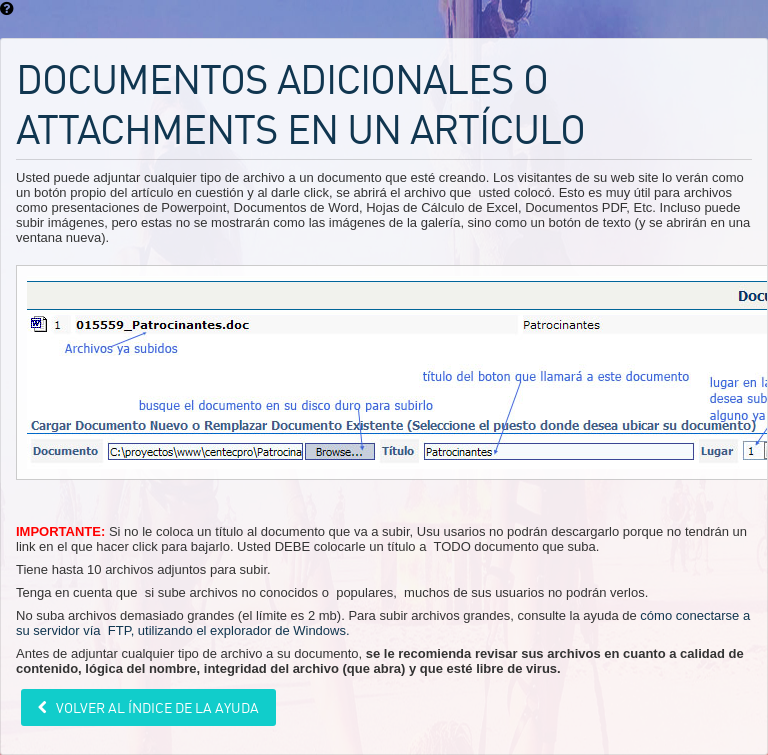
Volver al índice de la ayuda (156, 707)
